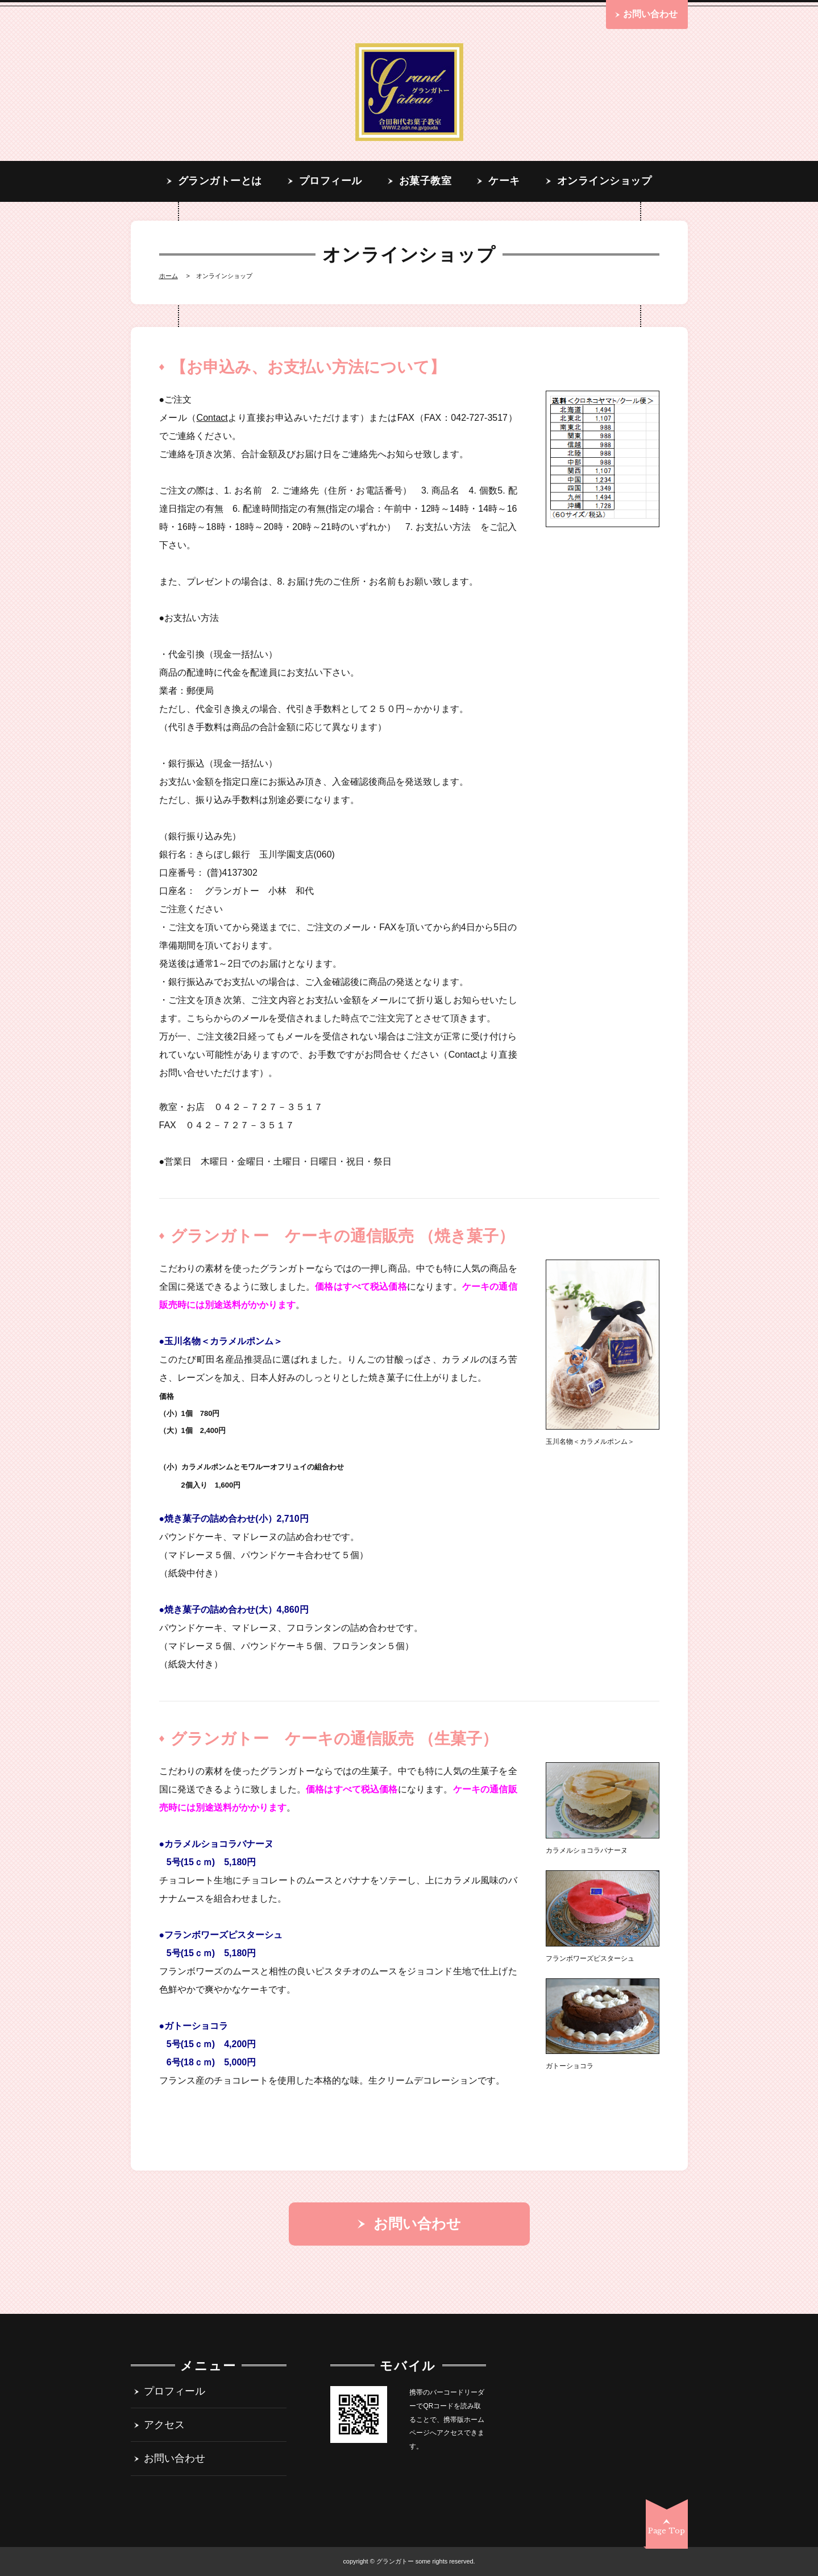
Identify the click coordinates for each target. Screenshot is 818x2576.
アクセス (164, 2425)
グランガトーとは (220, 181)
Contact (212, 418)
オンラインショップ (604, 181)
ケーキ (504, 181)
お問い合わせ (174, 2459)
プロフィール (330, 181)
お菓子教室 (425, 181)
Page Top (666, 2531)
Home (168, 276)
